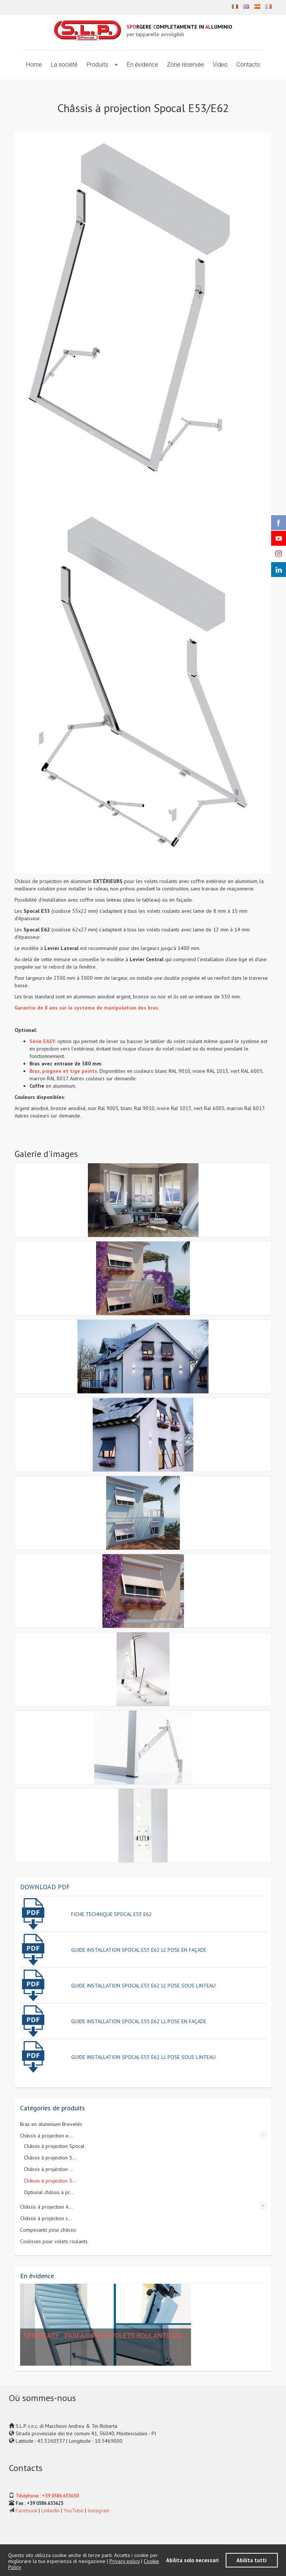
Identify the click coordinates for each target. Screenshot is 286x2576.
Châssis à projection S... (50, 2157)
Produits (97, 64)
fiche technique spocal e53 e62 (111, 1914)
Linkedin (50, 2510)
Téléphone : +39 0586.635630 (47, 2496)
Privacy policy (124, 2561)
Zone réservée (185, 64)
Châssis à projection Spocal (54, 2146)
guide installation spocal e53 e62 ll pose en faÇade (138, 2021)
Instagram (98, 2510)
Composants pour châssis (48, 2229)
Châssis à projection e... (46, 2135)
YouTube (73, 2510)
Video (220, 64)
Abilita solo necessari (192, 2560)
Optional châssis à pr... (49, 2192)
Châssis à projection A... (46, 2206)
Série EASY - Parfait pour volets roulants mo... (105, 2336)
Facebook (26, 2510)
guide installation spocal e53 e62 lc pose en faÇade (138, 1950)
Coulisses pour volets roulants (54, 2241)
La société (64, 64)
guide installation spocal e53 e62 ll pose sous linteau (143, 2057)
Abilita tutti (251, 2560)
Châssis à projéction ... (48, 2169)
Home (34, 64)
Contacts (248, 64)
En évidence (142, 64)
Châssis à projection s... (46, 2218)
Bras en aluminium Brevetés (51, 2124)
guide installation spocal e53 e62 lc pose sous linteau (143, 1985)
